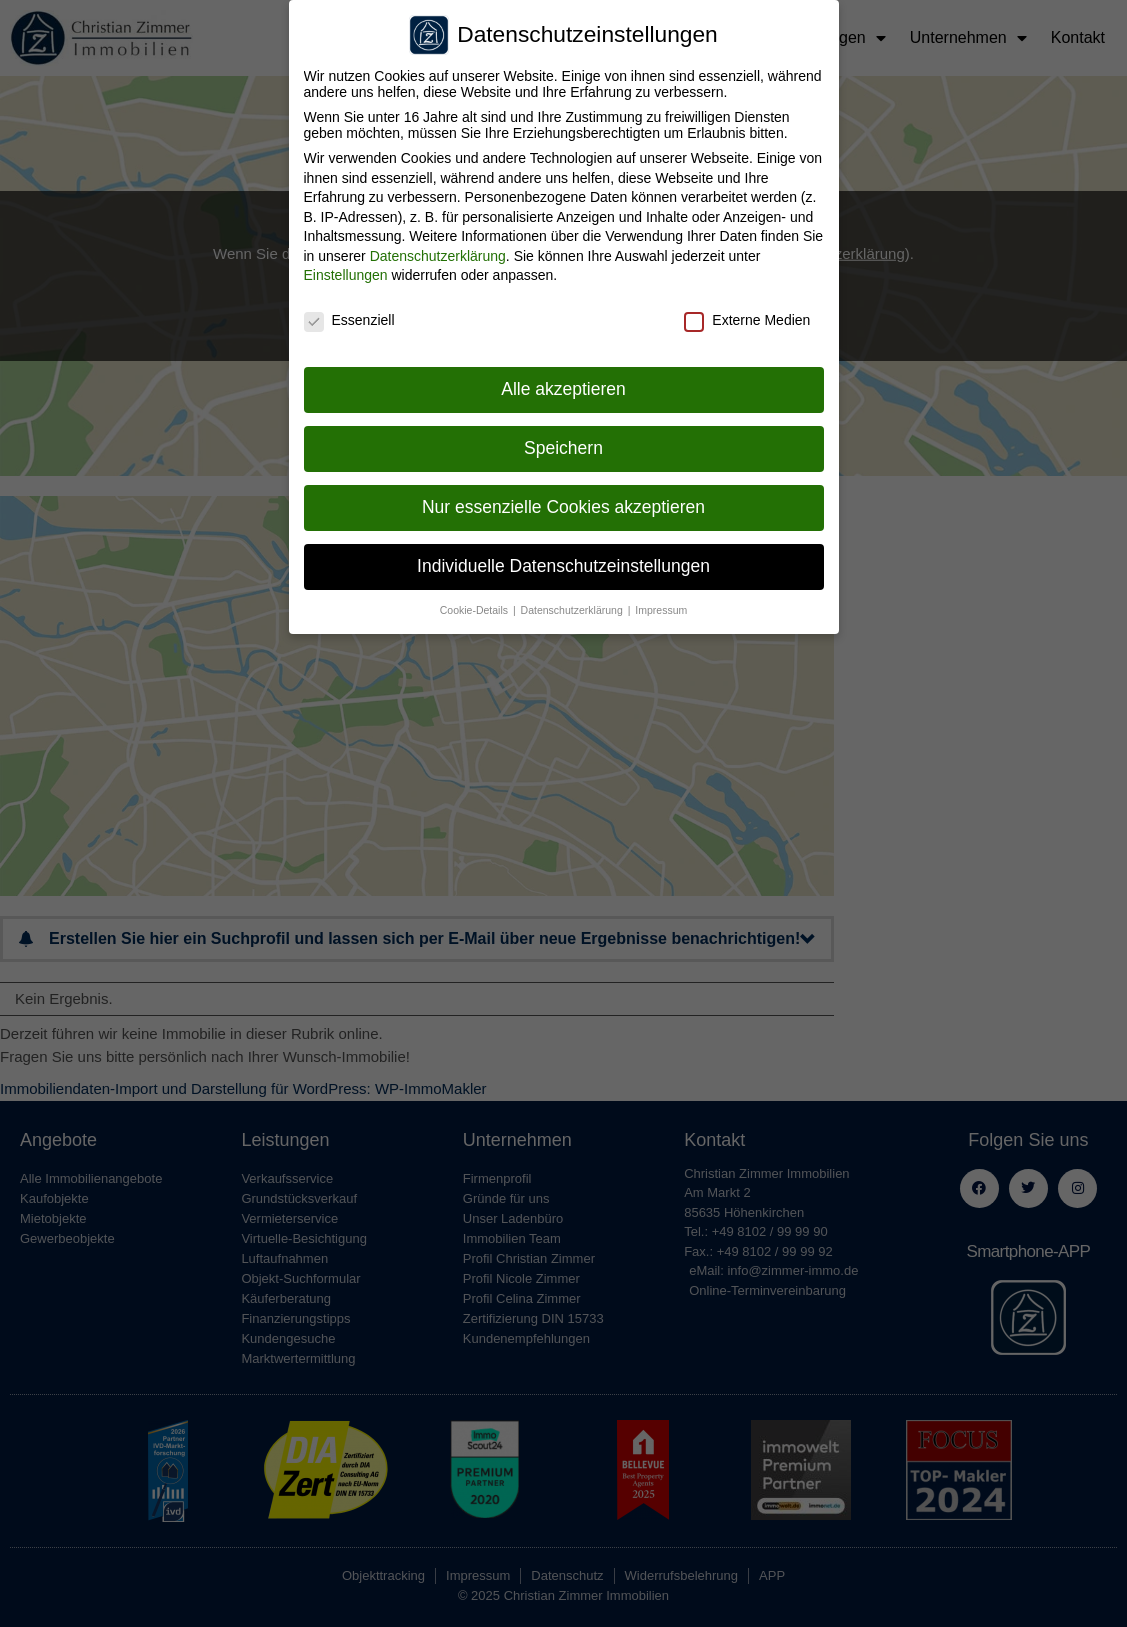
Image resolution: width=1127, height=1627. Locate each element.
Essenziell (349, 317)
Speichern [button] (563, 444)
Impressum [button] (661, 606)
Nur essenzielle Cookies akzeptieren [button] (563, 503)
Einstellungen (346, 272)
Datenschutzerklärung (438, 252)
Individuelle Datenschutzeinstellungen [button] (563, 562)
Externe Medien (747, 317)
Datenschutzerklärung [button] (573, 606)
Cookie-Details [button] (475, 606)
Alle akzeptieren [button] (563, 385)
